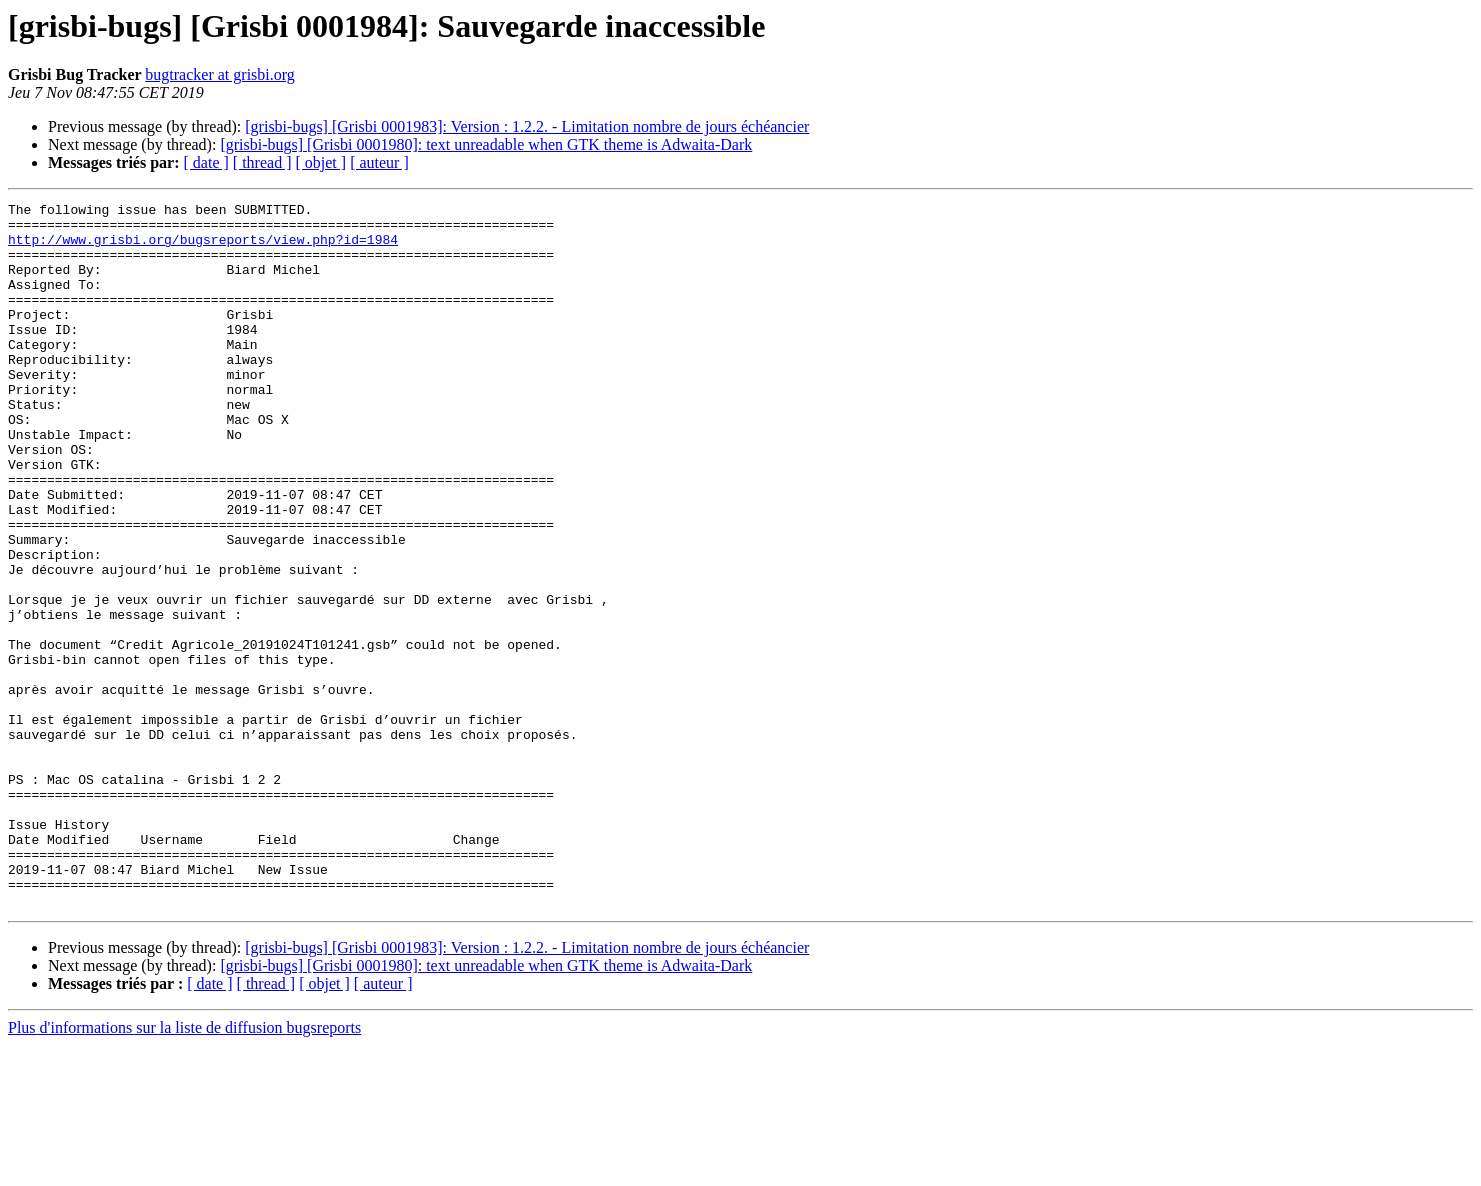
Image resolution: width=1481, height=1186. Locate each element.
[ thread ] (262, 162)
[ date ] (206, 162)
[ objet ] (320, 162)
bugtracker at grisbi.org (219, 74)
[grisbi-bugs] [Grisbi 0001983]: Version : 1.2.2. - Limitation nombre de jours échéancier (527, 126)
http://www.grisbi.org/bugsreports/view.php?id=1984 (203, 248)
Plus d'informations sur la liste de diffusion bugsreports (184, 1168)
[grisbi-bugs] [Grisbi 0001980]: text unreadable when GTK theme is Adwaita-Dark (486, 144)
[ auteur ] (379, 162)
